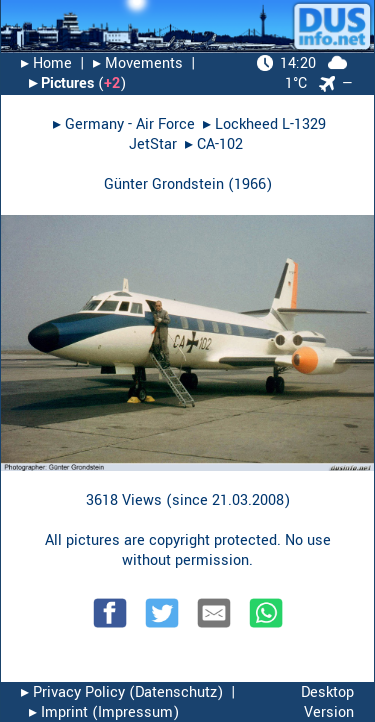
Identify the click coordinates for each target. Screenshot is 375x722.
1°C (302, 73)
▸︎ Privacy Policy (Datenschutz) (122, 692)
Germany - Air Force (130, 124)
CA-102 (220, 144)
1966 (250, 184)
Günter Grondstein (164, 184)
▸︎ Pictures (61, 83)
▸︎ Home (46, 63)
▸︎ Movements (138, 63)
